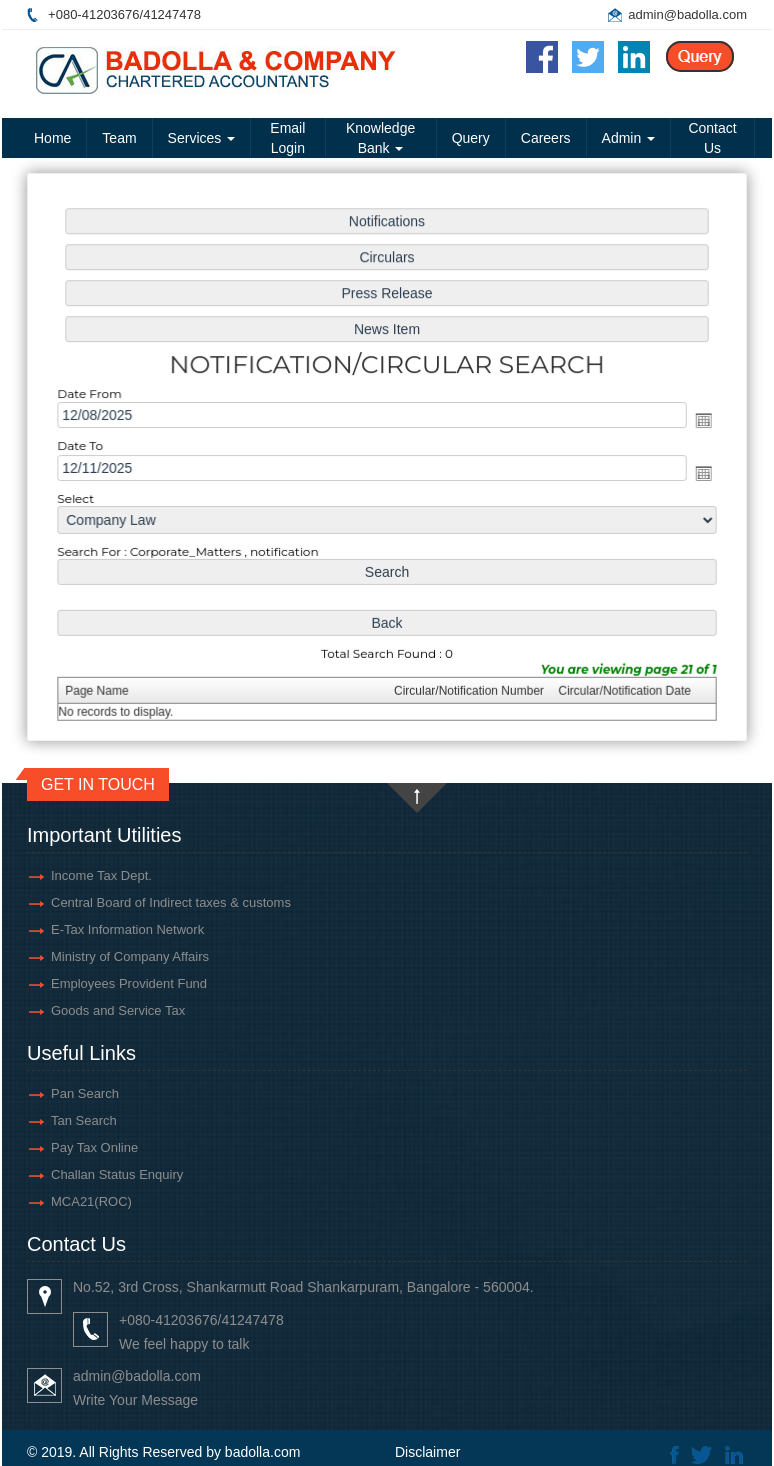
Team (119, 138)
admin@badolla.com (687, 14)
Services (202, 138)
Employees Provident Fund (129, 983)
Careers (546, 138)
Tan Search (84, 1120)
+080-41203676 (93, 14)
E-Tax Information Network (127, 929)
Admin (629, 138)
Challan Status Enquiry (117, 1174)
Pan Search (85, 1093)
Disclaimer (427, 1452)
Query (471, 138)
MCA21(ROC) (91, 1201)
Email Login (287, 138)
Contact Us (712, 138)
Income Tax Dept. (101, 875)
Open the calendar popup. (696, 420)
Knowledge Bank (380, 138)
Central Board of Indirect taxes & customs (171, 902)
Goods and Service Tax (118, 1010)
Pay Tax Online (94, 1147)
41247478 (172, 14)
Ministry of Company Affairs (130, 956)
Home (52, 138)
